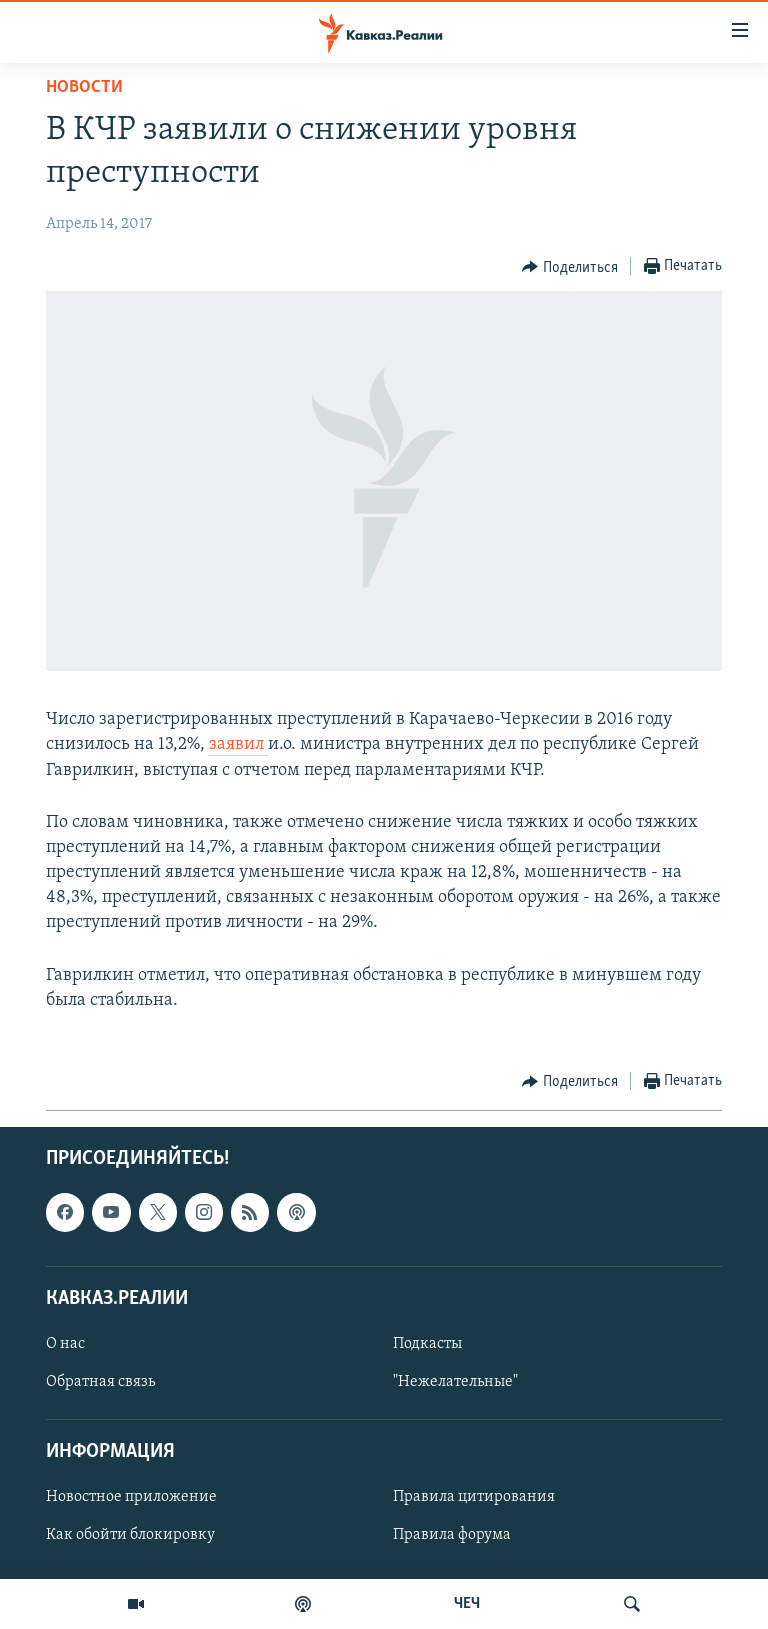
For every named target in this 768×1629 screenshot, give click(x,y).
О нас (65, 1344)
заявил (238, 744)
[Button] (570, 267)
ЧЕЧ (467, 1604)
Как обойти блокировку (130, 1536)
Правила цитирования (474, 1497)
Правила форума (452, 1536)
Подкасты (427, 1344)
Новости (84, 87)
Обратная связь (100, 1382)
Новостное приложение (131, 1497)
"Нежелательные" (455, 1382)
